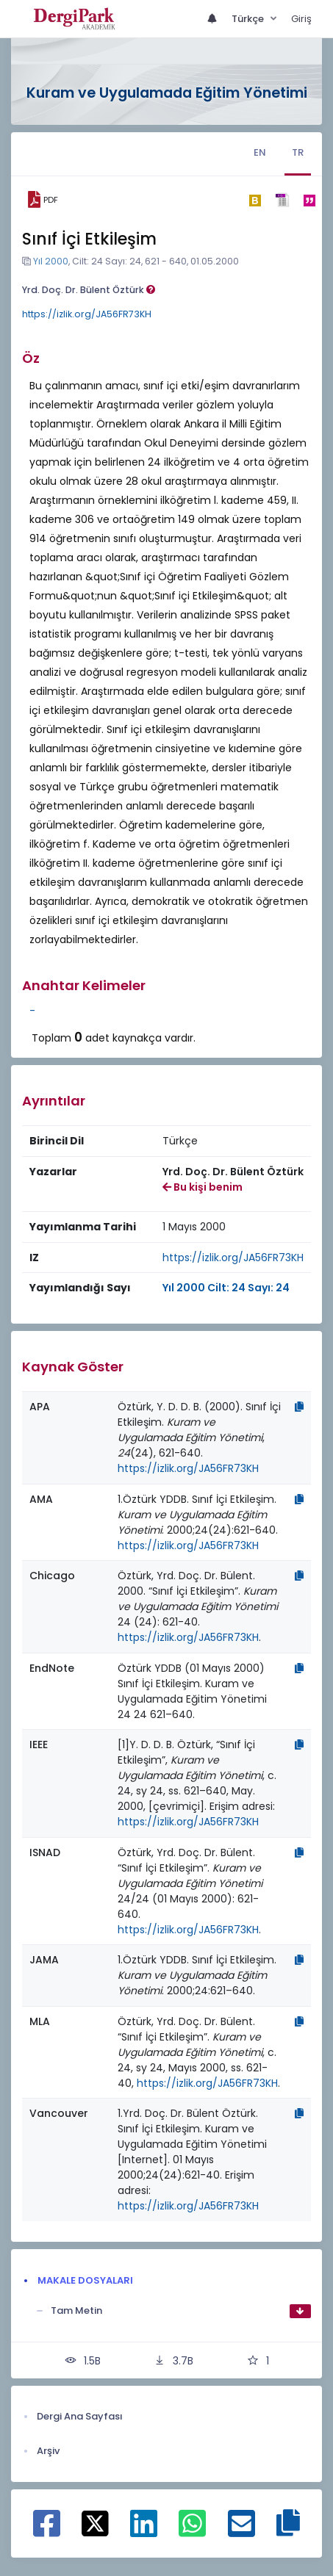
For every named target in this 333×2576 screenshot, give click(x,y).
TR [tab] (298, 152)
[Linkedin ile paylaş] (143, 2531)
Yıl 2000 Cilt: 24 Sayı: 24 (226, 1287)
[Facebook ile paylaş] (46, 2531)
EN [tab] (260, 152)
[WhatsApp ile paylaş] (192, 2531)
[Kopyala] (299, 1406)
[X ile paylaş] (95, 2522)
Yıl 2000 (50, 261)
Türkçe (249, 19)
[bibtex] (254, 200)
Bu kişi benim (202, 1187)
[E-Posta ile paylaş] (241, 2531)
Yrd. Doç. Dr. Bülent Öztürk (88, 290)
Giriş (301, 19)
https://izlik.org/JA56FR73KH (86, 314)
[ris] (282, 200)
